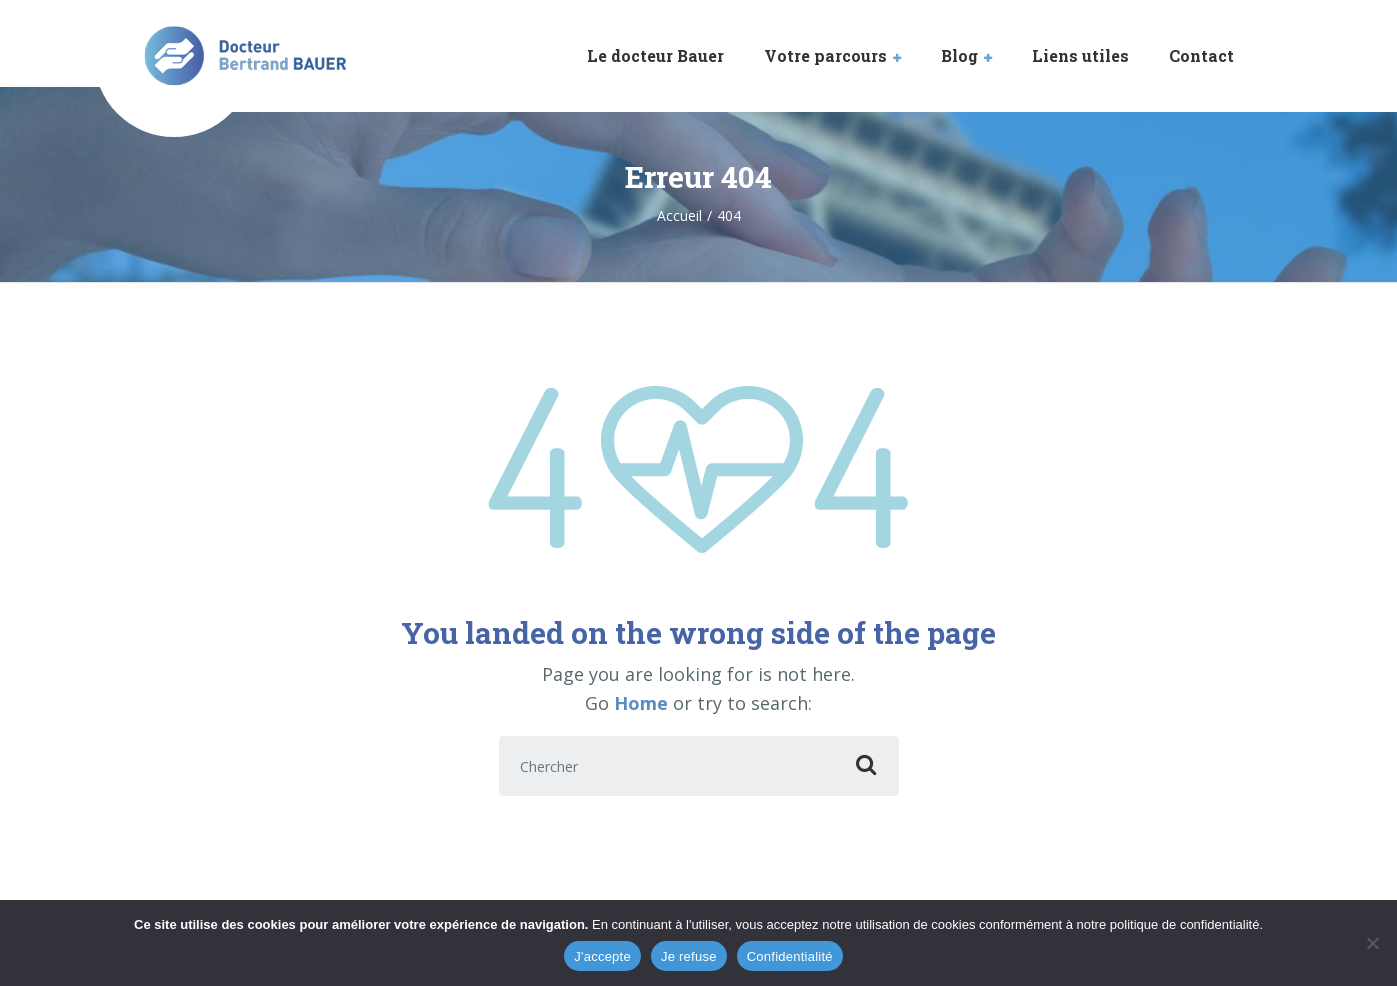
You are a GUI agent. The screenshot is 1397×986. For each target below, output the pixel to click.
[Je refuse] (1372, 943)
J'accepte (602, 956)
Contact (1201, 55)
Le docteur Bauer (655, 55)
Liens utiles (1080, 55)
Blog (959, 55)
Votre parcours (825, 55)
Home (641, 703)
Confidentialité (790, 956)
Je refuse (689, 956)
